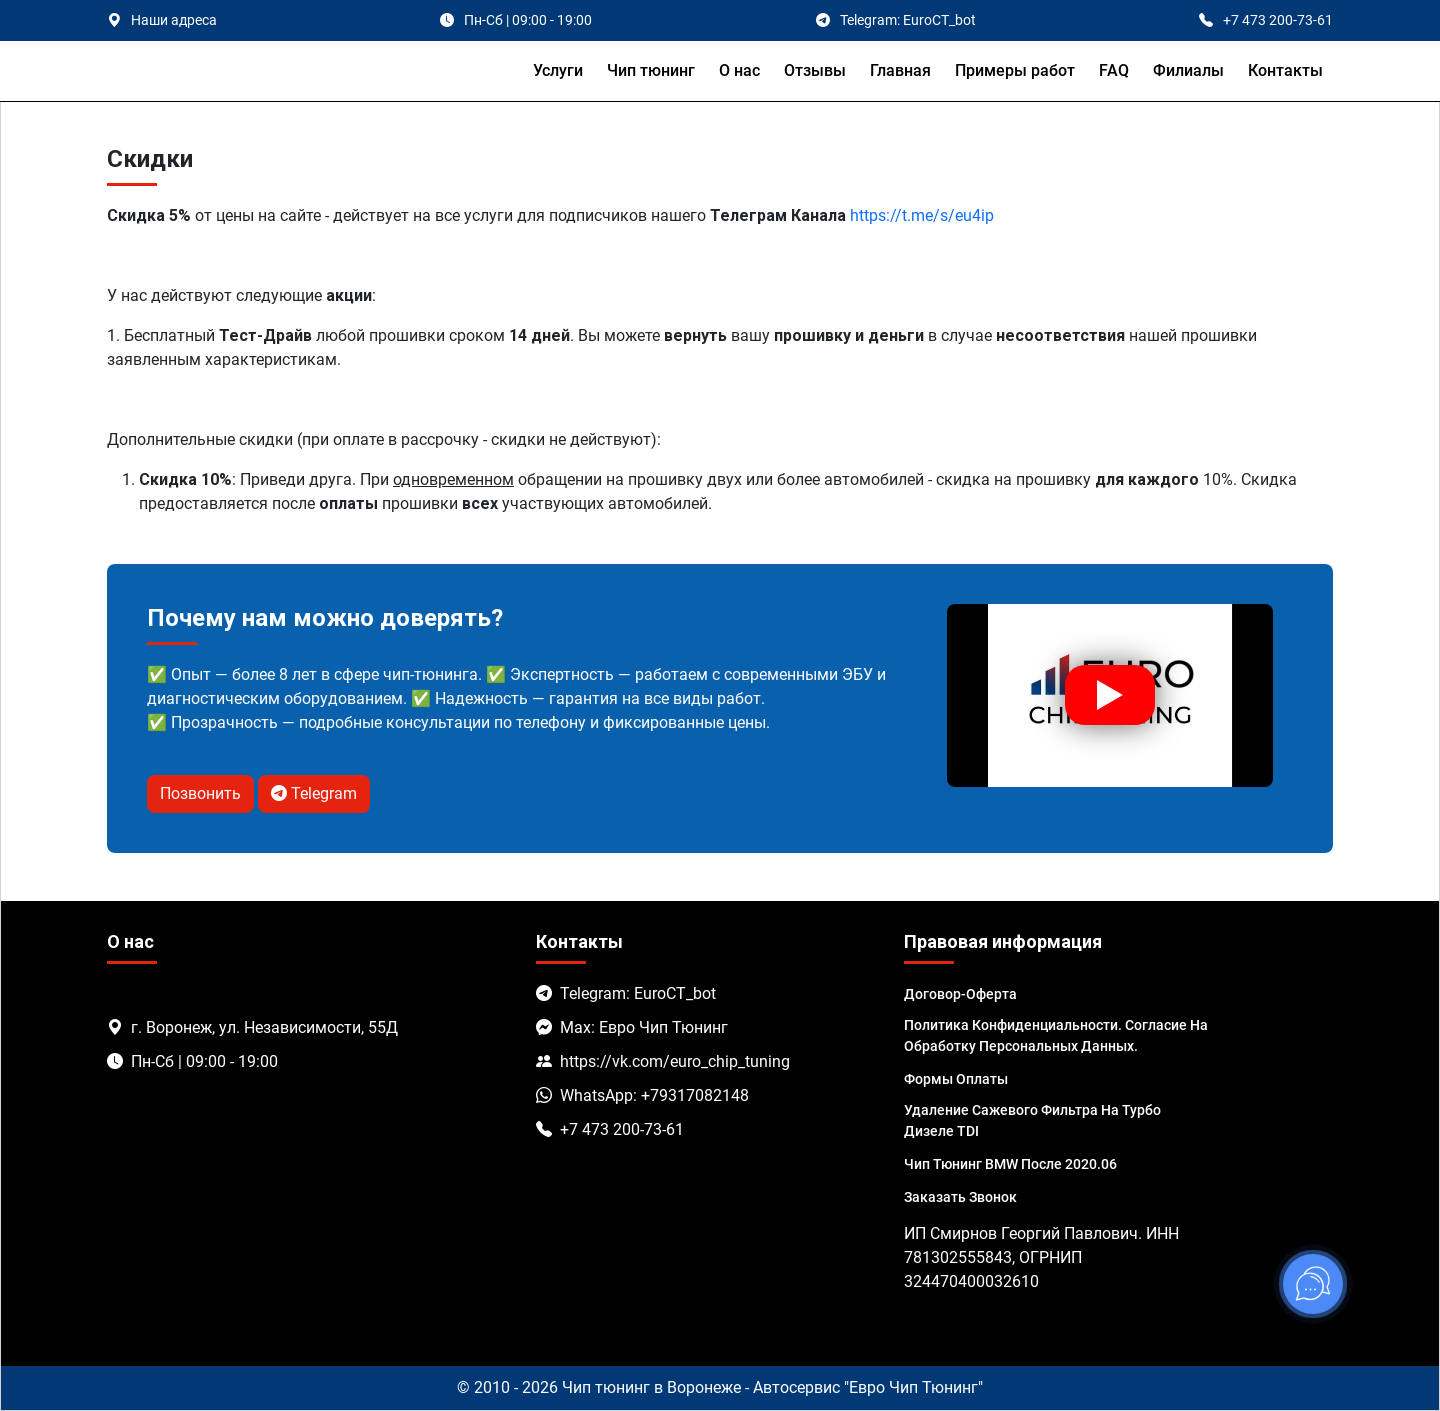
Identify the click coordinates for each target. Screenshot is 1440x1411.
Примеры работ (1015, 70)
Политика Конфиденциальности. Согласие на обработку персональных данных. (1056, 1035)
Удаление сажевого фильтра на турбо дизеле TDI (1032, 1120)
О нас (739, 70)
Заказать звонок (960, 1197)
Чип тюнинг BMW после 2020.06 (1010, 1164)
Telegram (314, 793)
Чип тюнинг (651, 70)
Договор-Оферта (960, 994)
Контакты (1285, 70)
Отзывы (815, 70)
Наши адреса (174, 20)
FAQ (1114, 70)
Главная (900, 70)
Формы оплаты (956, 1079)
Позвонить (200, 793)
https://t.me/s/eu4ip (922, 215)
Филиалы (1188, 70)
